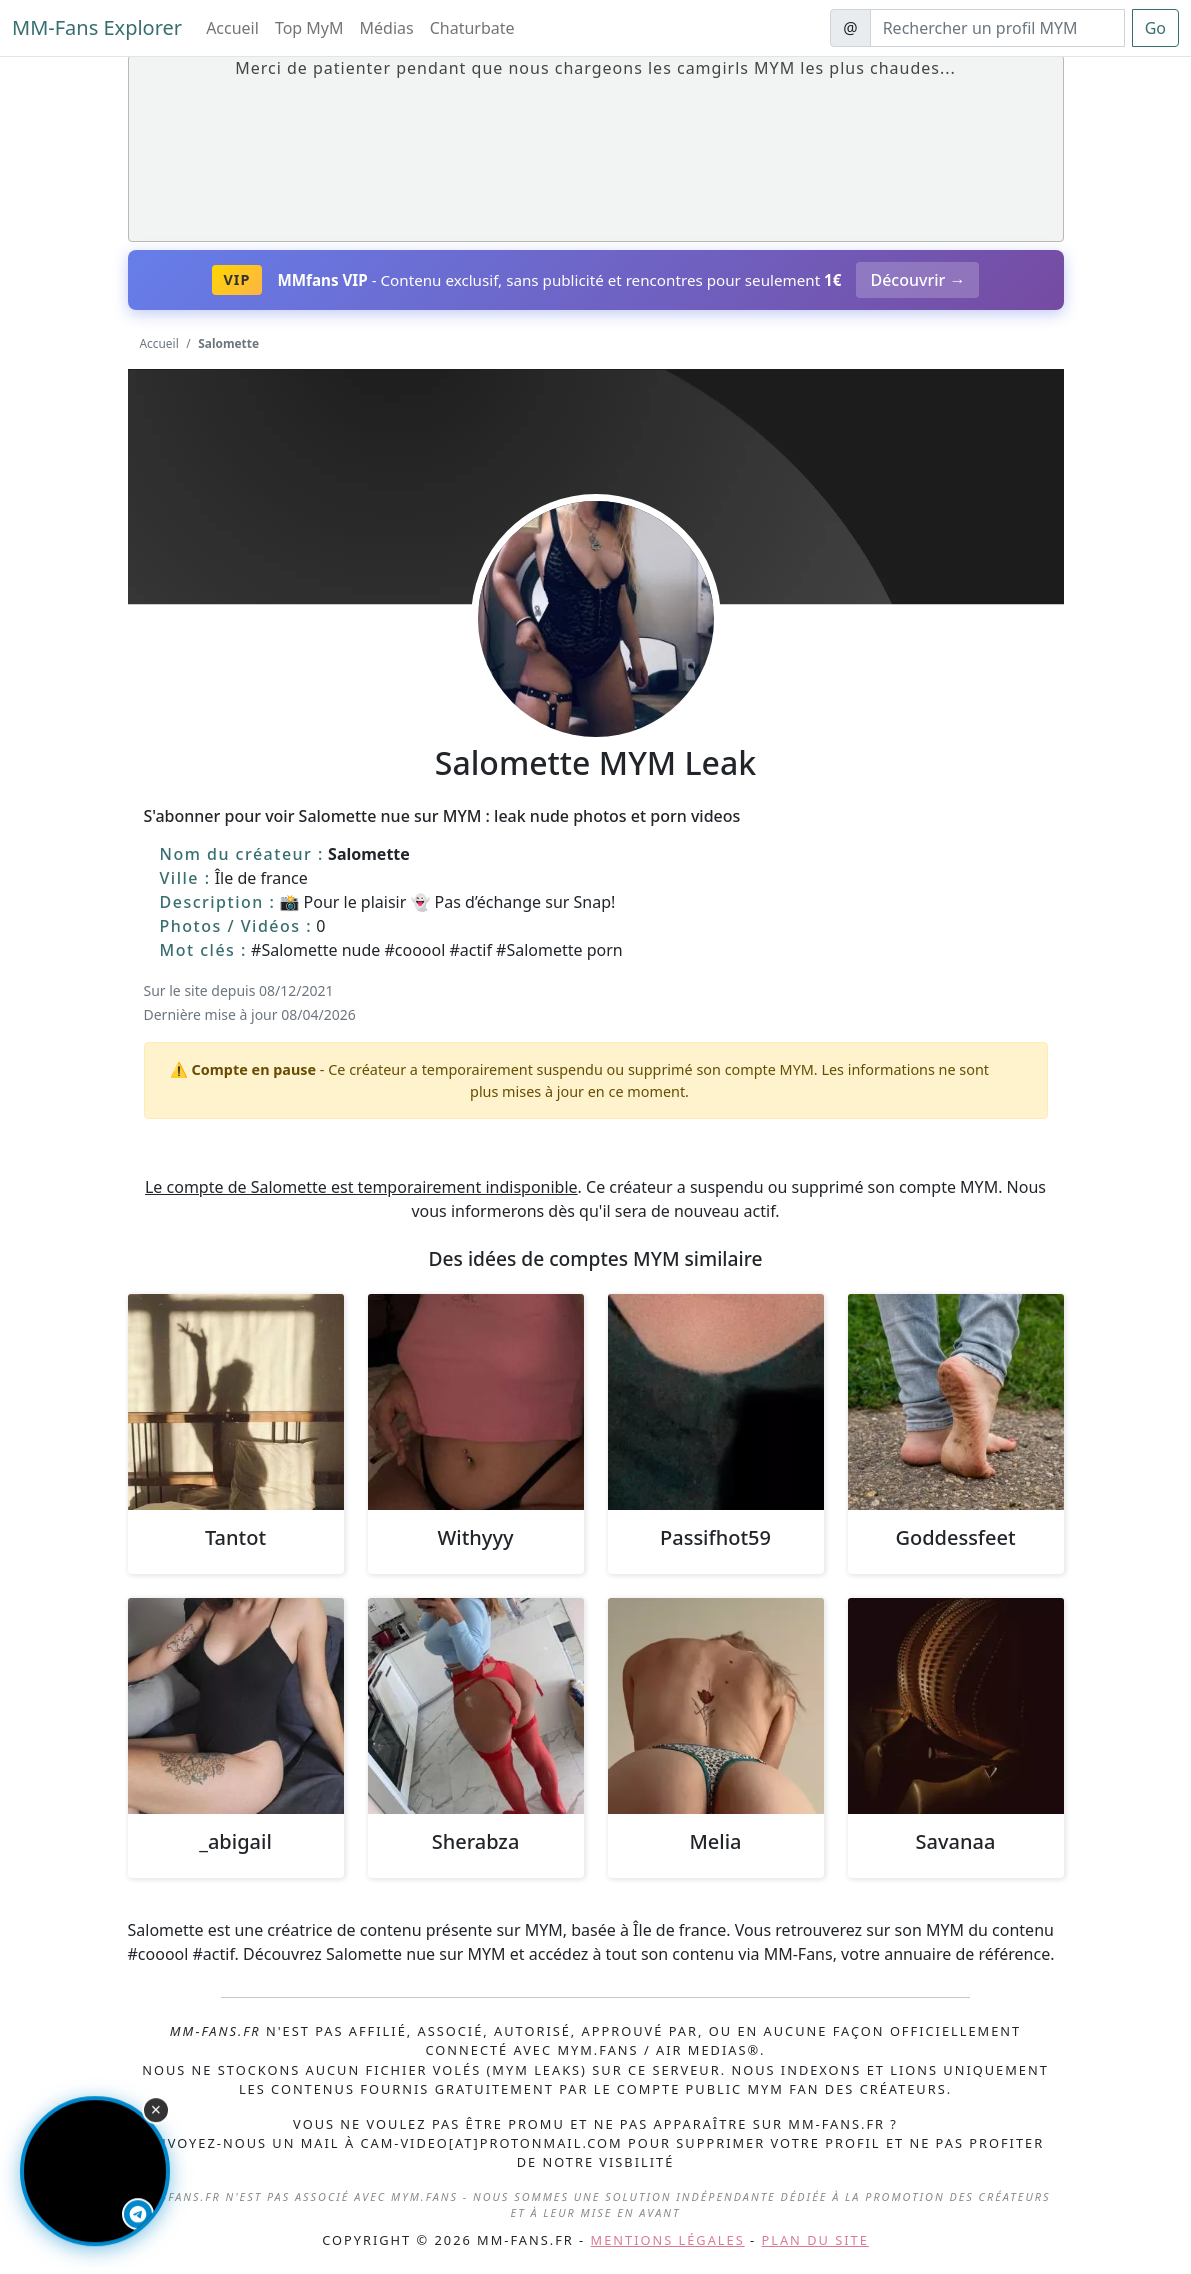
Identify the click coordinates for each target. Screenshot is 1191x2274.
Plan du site (815, 2240)
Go (1155, 28)
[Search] (997, 28)
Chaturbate (472, 28)
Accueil (232, 28)
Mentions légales (668, 2240)
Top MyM (309, 28)
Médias (387, 28)
